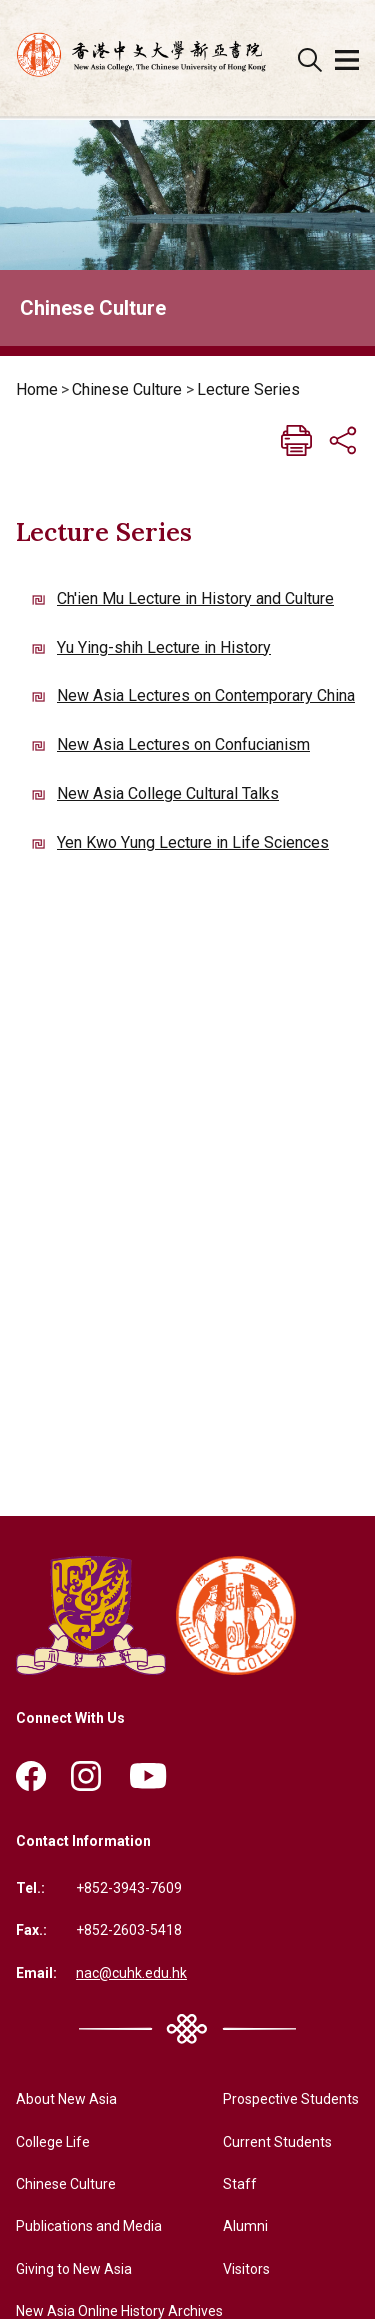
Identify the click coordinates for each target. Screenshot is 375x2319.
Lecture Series (248, 389)
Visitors (246, 2269)
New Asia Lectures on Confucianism (183, 744)
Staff (240, 2184)
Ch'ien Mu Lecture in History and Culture (195, 598)
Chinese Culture (127, 389)
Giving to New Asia (74, 2269)
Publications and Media (89, 2226)
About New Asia (66, 2099)
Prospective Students (291, 2099)
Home (37, 389)
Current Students (277, 2142)
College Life (53, 2142)
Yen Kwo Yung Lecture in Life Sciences (193, 842)
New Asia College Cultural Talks (168, 793)
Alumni (245, 2226)
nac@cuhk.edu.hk (131, 1973)
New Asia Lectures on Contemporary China (206, 695)
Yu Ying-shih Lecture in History (164, 647)
